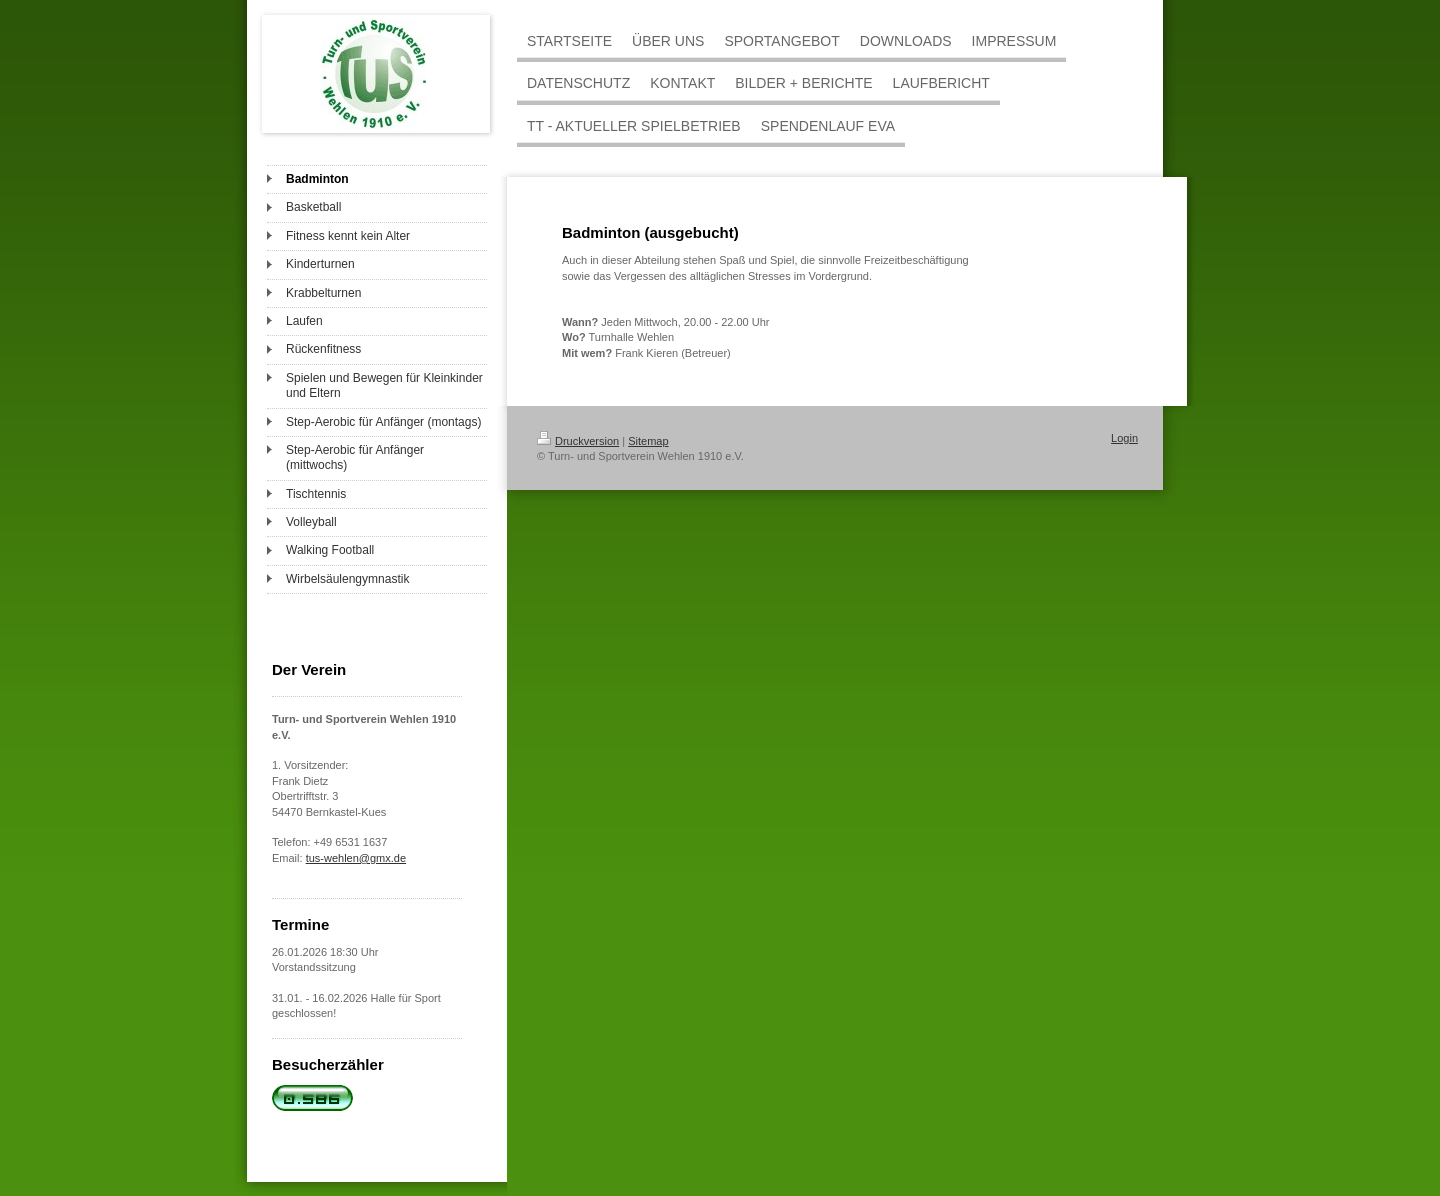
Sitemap (648, 441)
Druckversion (578, 441)
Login (1124, 438)
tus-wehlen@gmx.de (356, 858)
